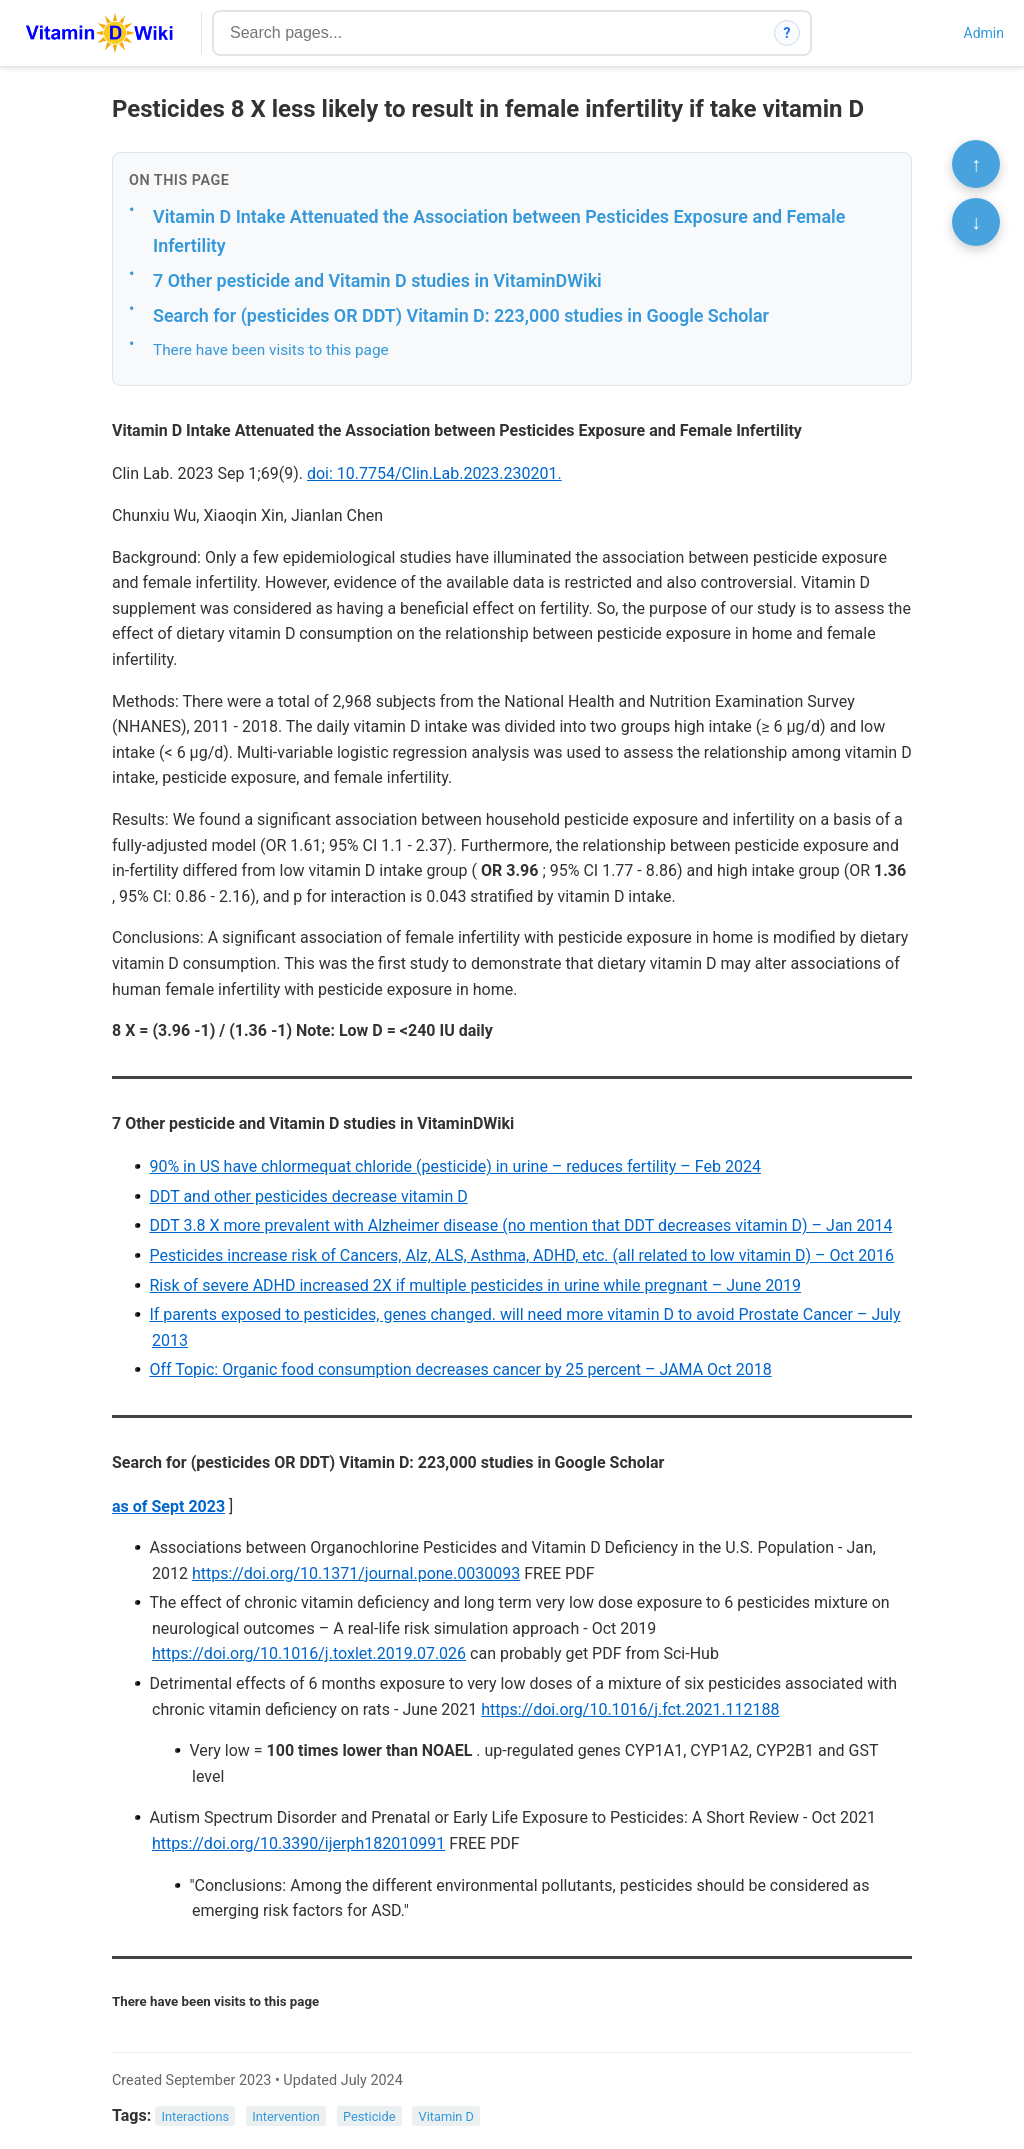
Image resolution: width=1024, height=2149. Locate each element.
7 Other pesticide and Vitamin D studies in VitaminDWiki (377, 280)
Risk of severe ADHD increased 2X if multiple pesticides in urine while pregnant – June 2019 (475, 1285)
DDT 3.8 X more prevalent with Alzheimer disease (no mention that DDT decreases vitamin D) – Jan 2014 (520, 1225)
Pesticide (369, 2116)
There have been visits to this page (271, 350)
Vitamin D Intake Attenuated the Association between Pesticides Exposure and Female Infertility (499, 231)
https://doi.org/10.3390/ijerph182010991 (298, 1843)
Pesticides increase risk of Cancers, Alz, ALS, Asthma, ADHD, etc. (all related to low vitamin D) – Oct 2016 (521, 1255)
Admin (984, 33)
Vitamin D (446, 2116)
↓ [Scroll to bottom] (976, 222)
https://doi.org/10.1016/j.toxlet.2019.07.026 (309, 1653)
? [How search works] (787, 33)
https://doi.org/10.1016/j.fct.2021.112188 (630, 1709)
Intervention (286, 2116)
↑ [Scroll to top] (976, 164)
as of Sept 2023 (168, 1506)
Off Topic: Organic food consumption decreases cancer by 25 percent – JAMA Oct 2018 (460, 1369)
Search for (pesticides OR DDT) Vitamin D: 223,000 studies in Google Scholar (461, 315)
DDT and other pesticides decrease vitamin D (308, 1196)
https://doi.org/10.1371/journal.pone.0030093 (356, 1573)
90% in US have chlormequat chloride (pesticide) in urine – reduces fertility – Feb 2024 (454, 1166)
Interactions (196, 2116)
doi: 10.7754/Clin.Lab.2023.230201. (434, 473)
